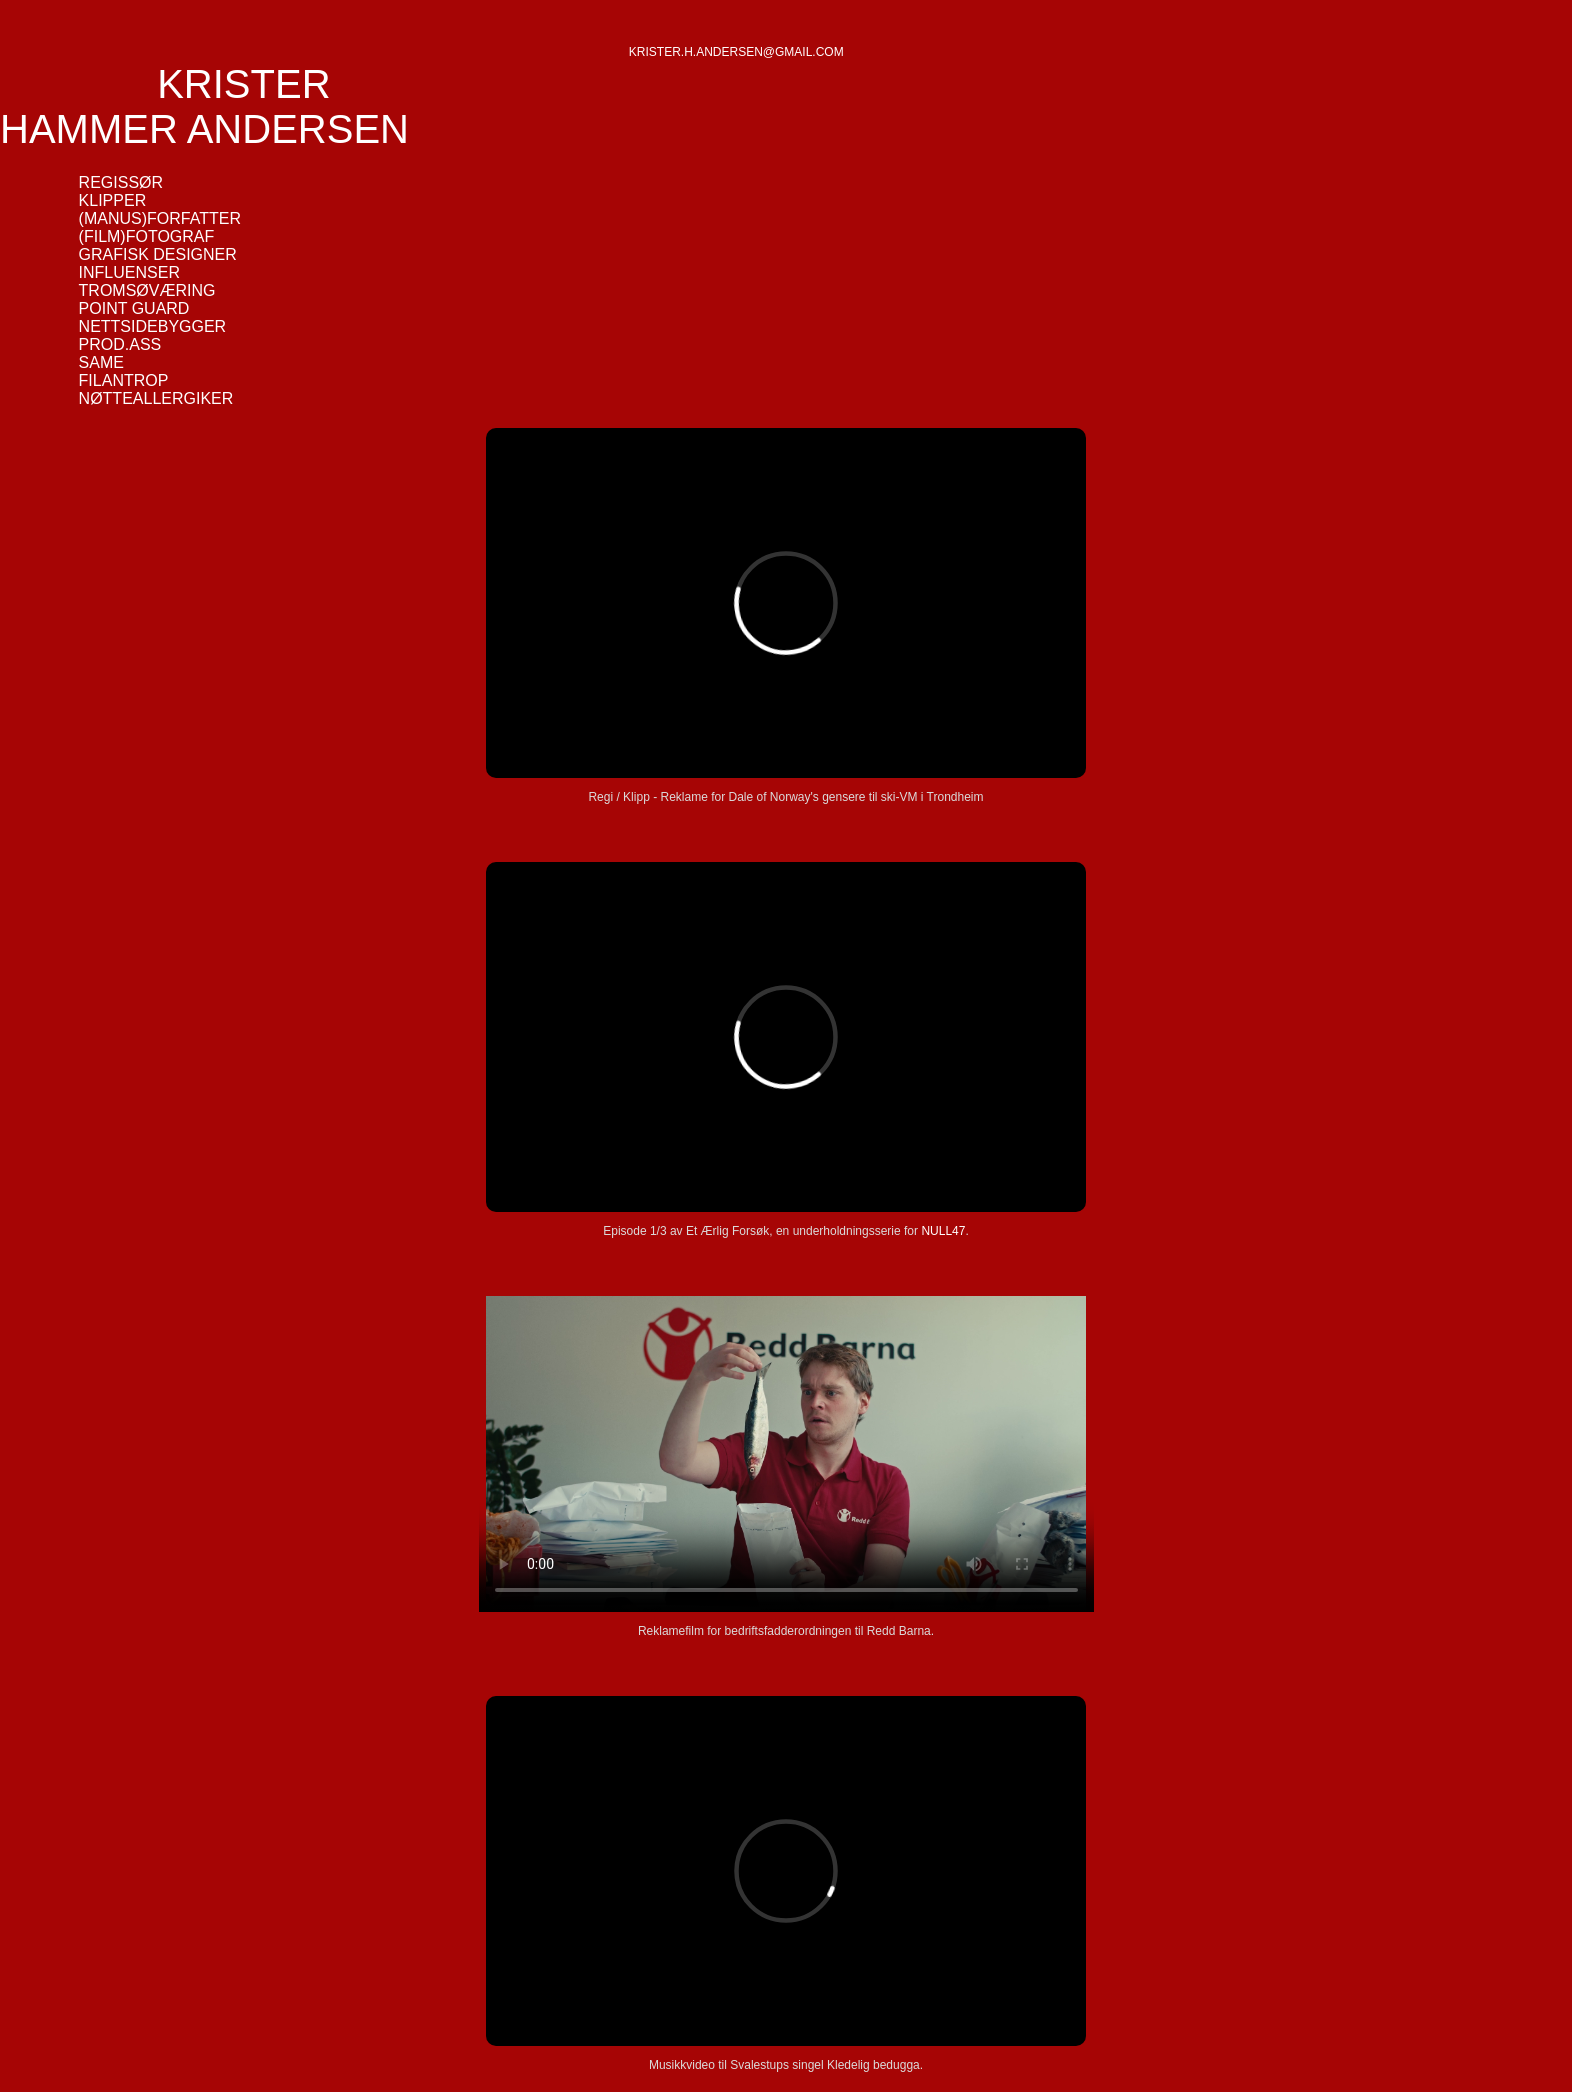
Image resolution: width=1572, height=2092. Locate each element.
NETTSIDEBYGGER (153, 326)
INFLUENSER (129, 272)
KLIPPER (113, 200)
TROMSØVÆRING (147, 290)
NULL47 (943, 1231)
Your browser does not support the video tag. (786, 1454)
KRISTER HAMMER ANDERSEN (204, 106)
